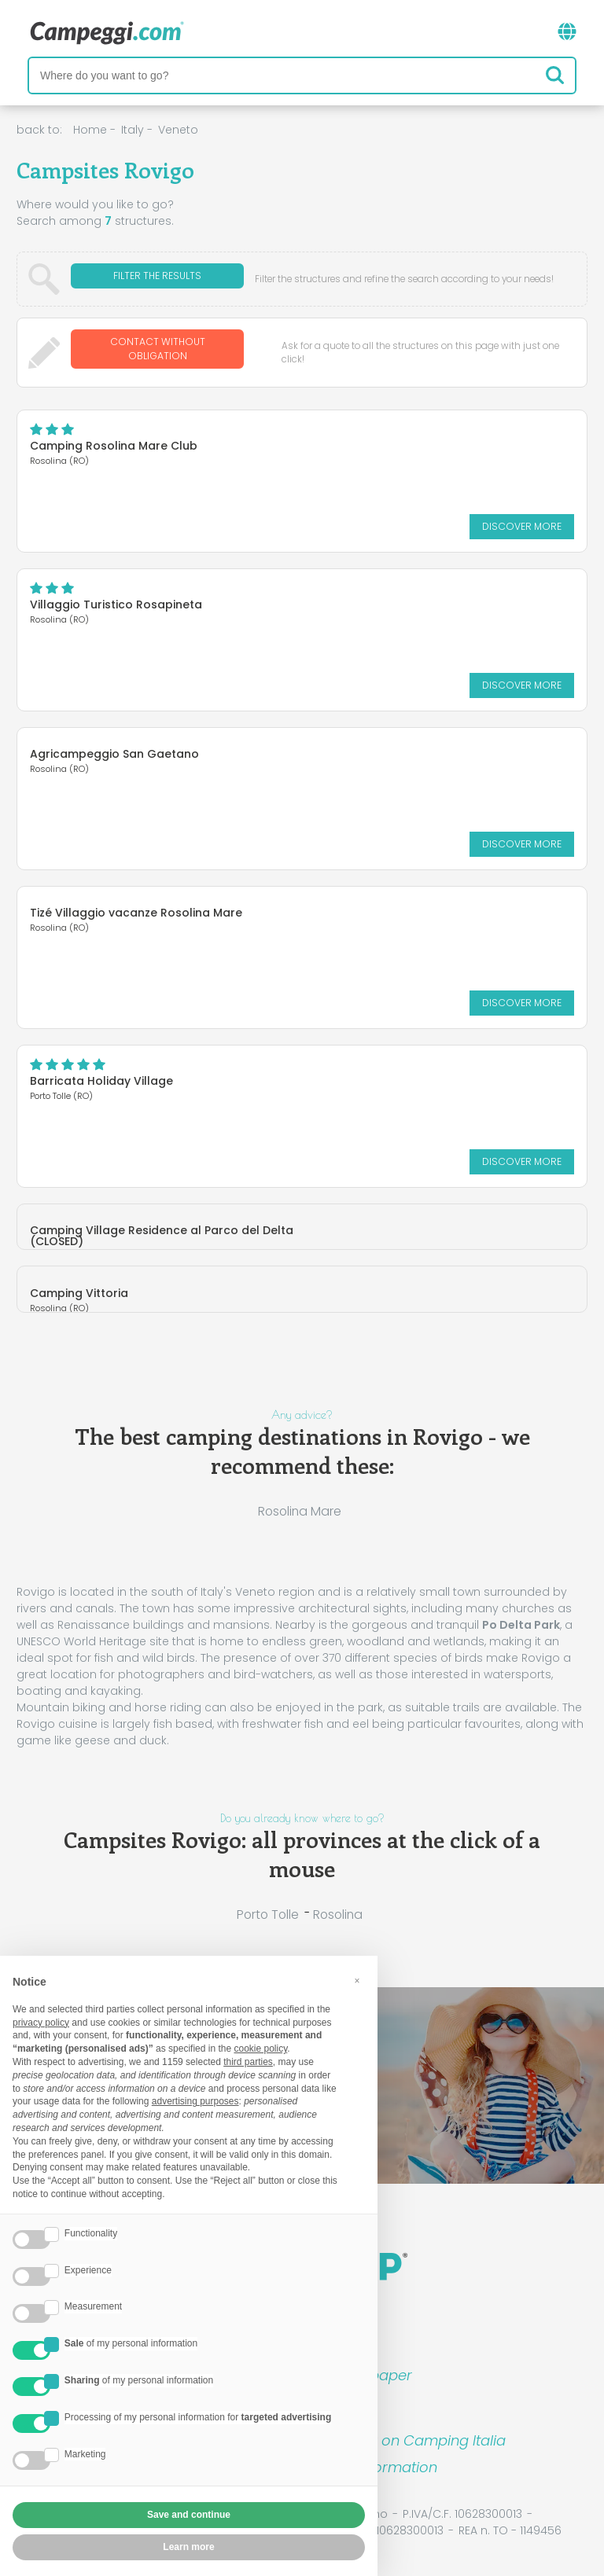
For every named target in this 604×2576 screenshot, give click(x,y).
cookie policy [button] (260, 2048)
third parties (248, 2061)
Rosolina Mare (299, 1504)
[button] (357, 1981)
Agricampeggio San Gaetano (114, 747)
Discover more (522, 519)
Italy (132, 130)
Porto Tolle (268, 1907)
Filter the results (157, 278)
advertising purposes (195, 2101)
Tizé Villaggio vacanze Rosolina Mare (136, 905)
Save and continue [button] (188, 2514)
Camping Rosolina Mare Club (113, 438)
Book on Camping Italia (424, 2433)
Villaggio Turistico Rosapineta (116, 597)
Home (90, 130)
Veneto (178, 130)
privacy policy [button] (41, 2022)
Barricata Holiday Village (101, 1074)
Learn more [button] (188, 2546)
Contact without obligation (157, 348)
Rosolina (338, 1907)
